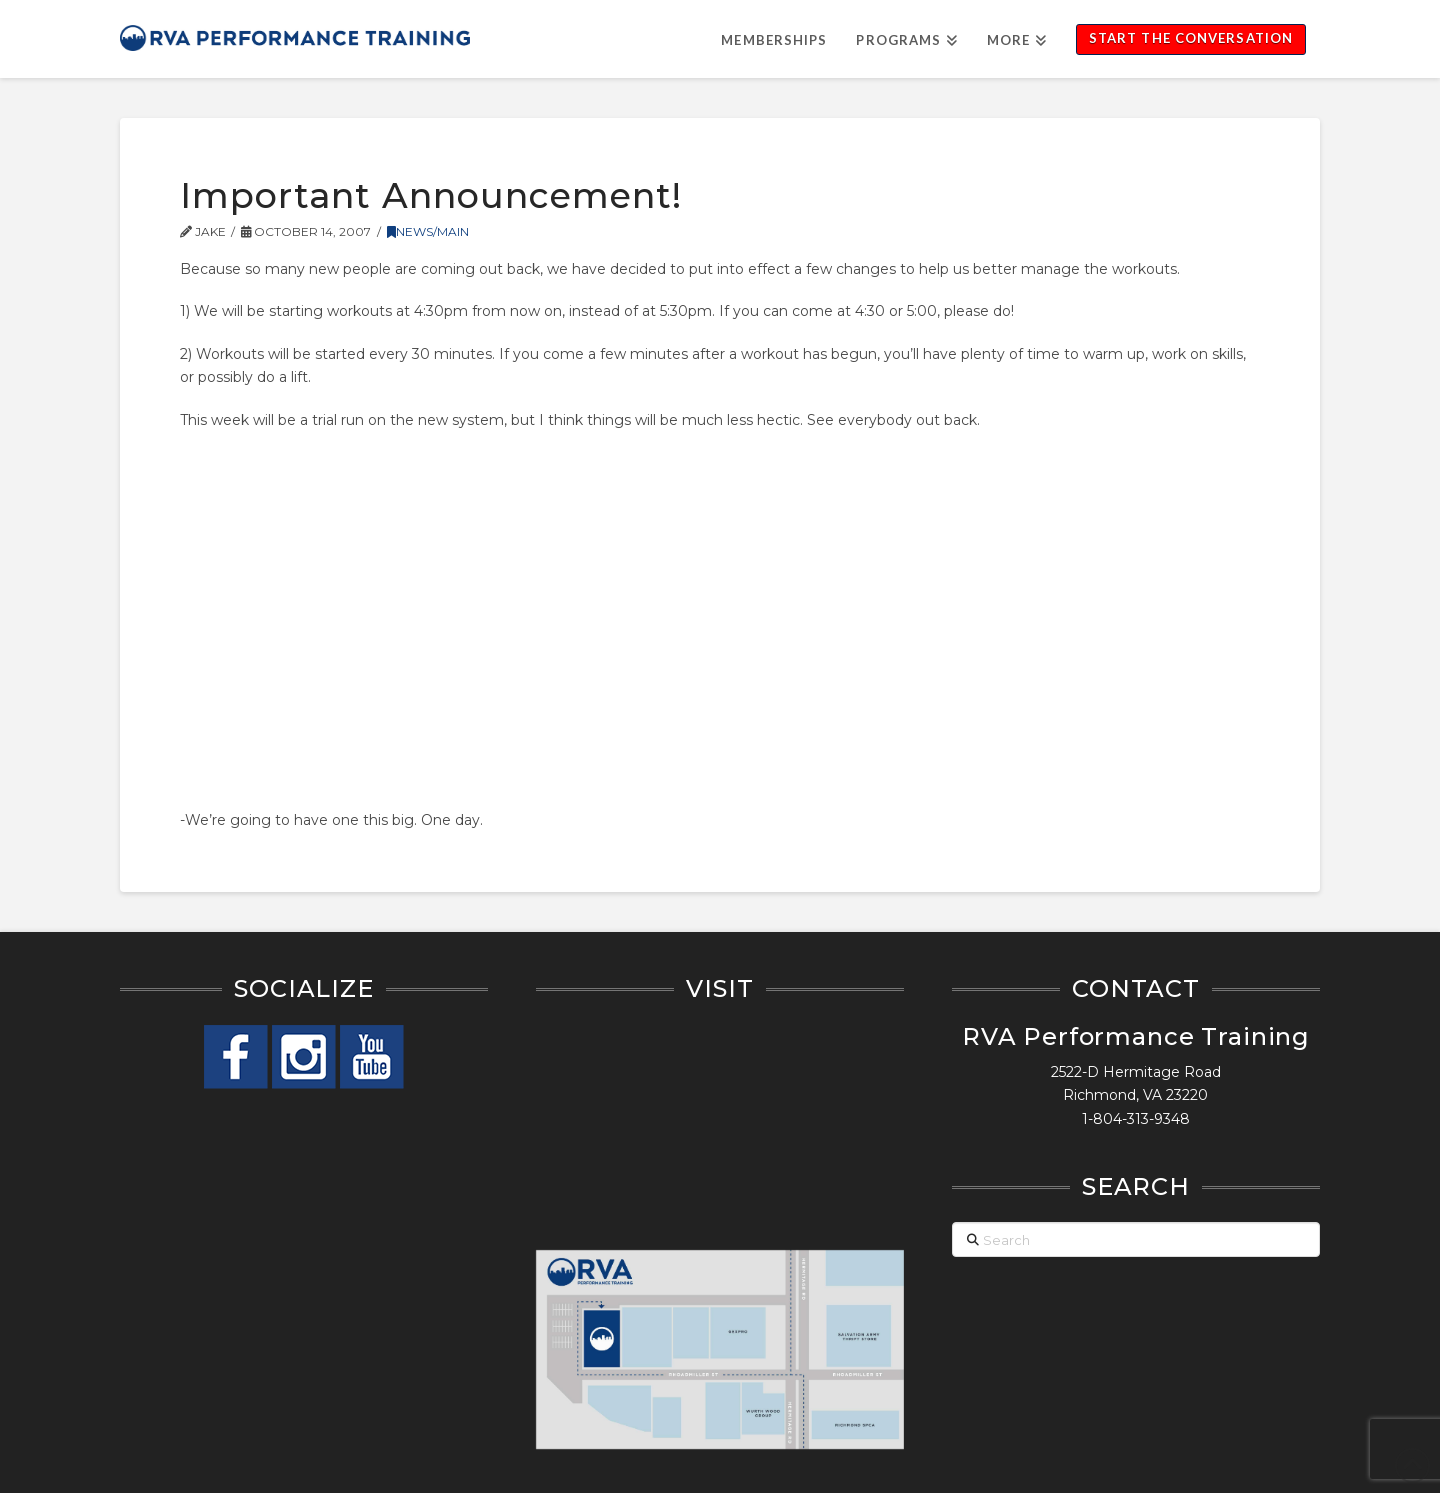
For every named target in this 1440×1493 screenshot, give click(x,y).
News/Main (428, 231)
